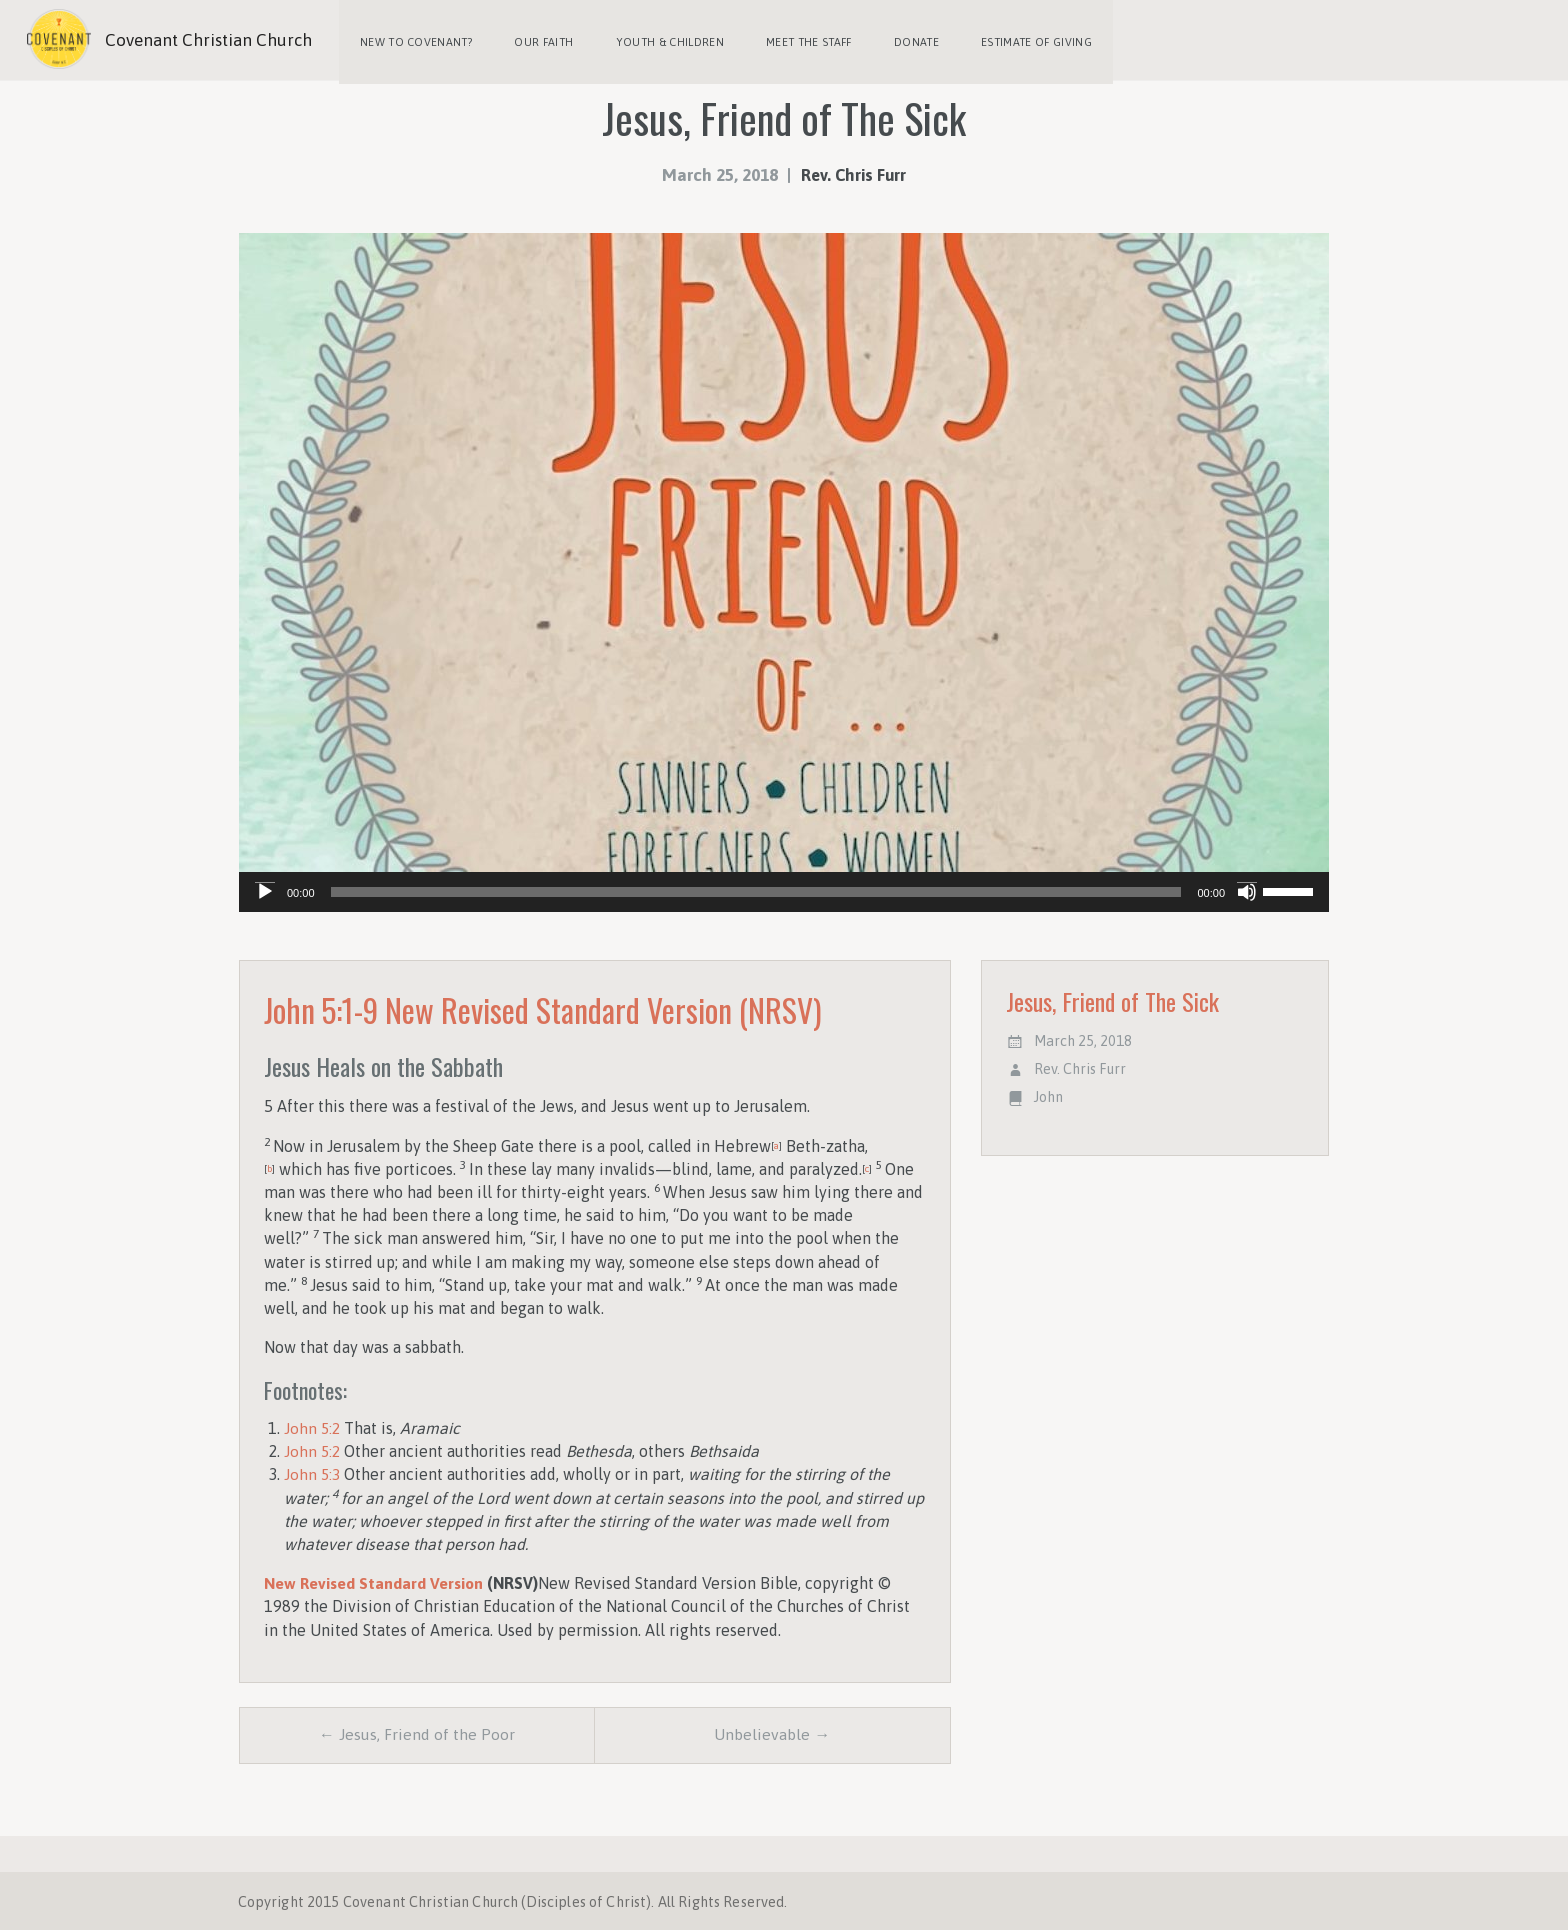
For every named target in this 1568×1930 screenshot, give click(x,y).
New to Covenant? (415, 40)
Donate (906, 40)
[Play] (265, 888)
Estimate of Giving (1024, 40)
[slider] (756, 888)
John (1048, 1093)
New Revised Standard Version (375, 1579)
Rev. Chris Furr (854, 171)
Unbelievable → (772, 1732)
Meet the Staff (801, 40)
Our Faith (540, 40)
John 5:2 (313, 1424)
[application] (784, 888)
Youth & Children (664, 40)
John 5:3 (313, 1470)
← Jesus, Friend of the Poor (417, 1732)
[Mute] (1247, 888)
